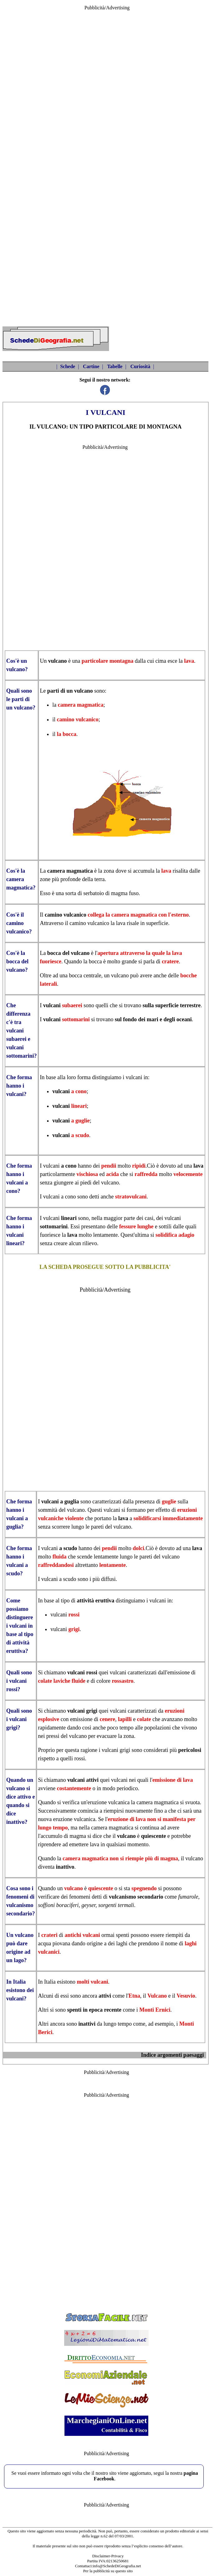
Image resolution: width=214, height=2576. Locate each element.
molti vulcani (92, 1982)
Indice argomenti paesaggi (172, 2055)
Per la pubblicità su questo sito (108, 2571)
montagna (121, 661)
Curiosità (140, 366)
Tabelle (114, 366)
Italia (50, 1982)
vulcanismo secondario (136, 1897)
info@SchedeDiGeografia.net (117, 2566)
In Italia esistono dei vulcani (20, 1990)
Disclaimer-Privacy (108, 2556)
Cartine (91, 366)
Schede (67, 366)
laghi (121, 1943)
